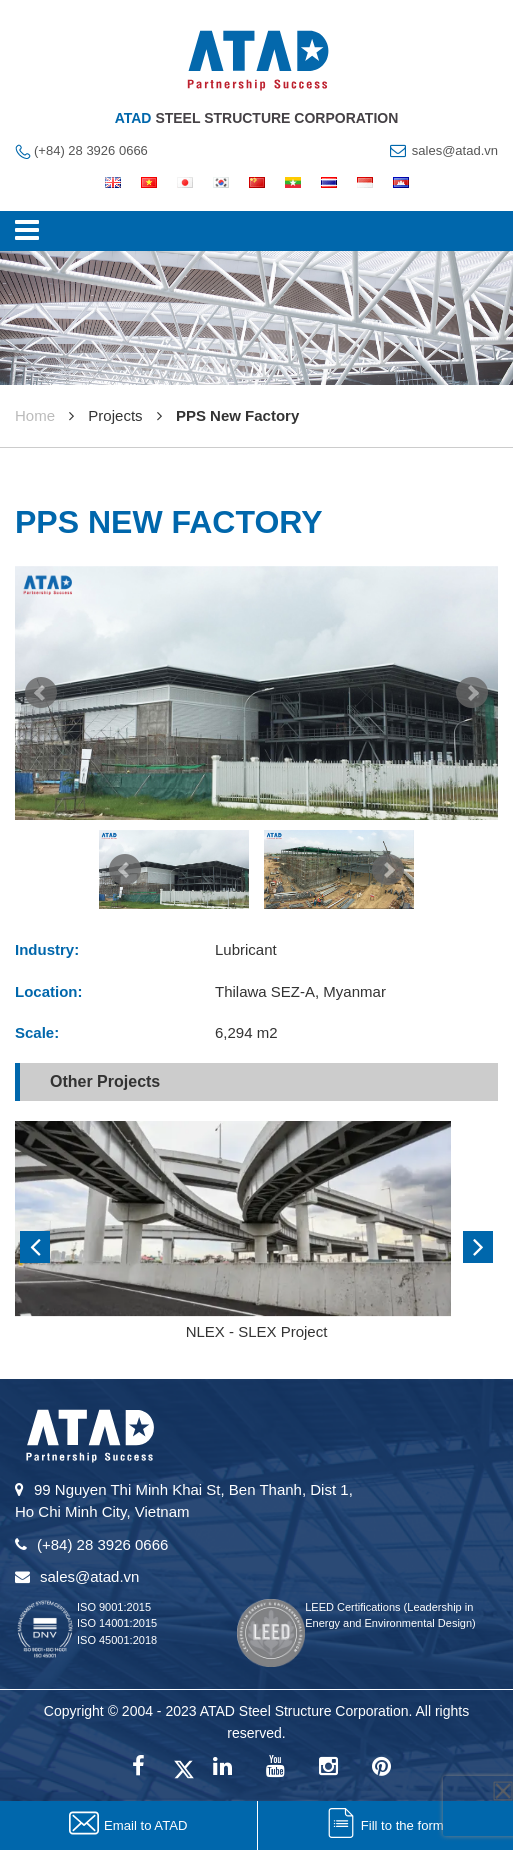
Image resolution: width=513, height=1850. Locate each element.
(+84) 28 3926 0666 (91, 150)
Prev (41, 693)
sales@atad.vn (455, 150)
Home (35, 415)
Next (472, 693)
